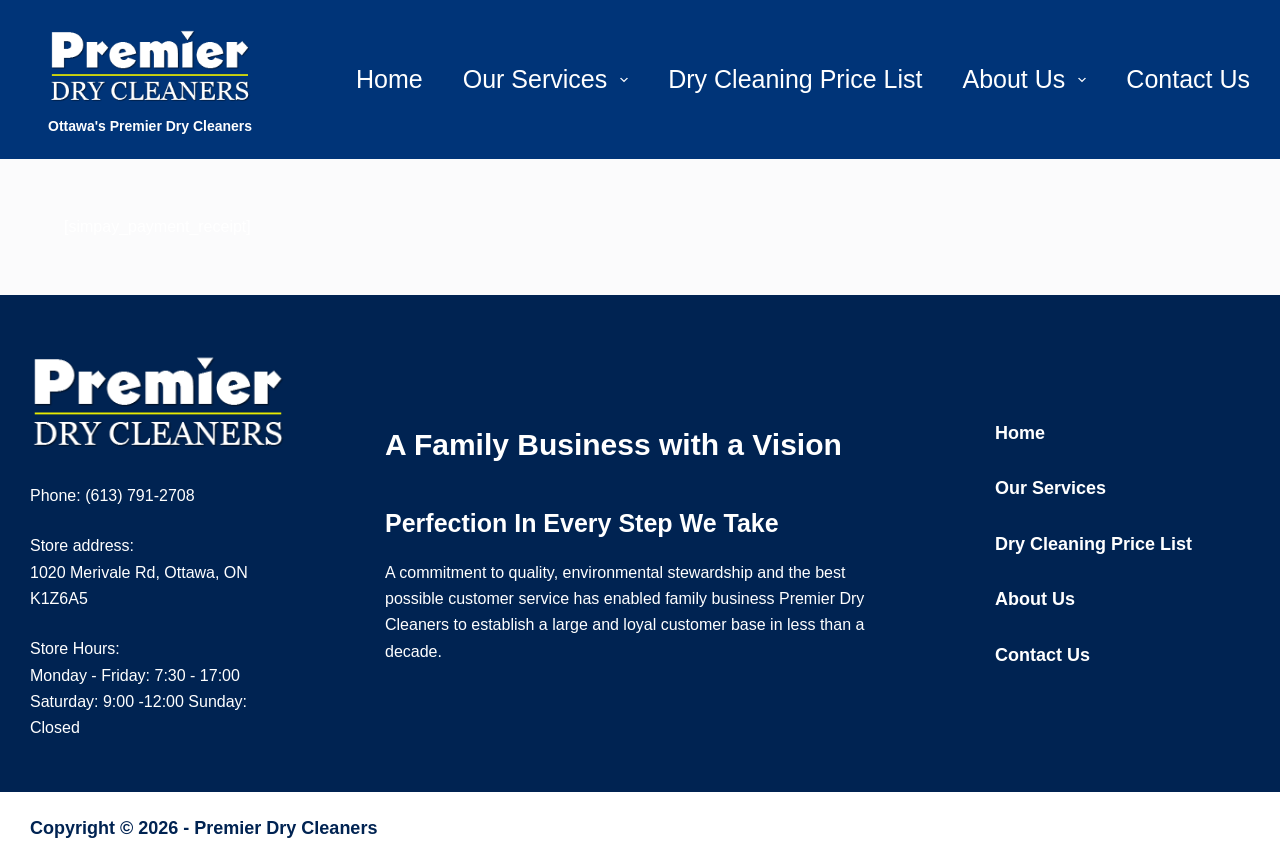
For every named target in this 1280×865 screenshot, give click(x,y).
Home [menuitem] (389, 79)
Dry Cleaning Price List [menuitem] (795, 79)
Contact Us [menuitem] (1188, 79)
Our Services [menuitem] (549, 79)
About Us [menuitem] (1028, 79)
